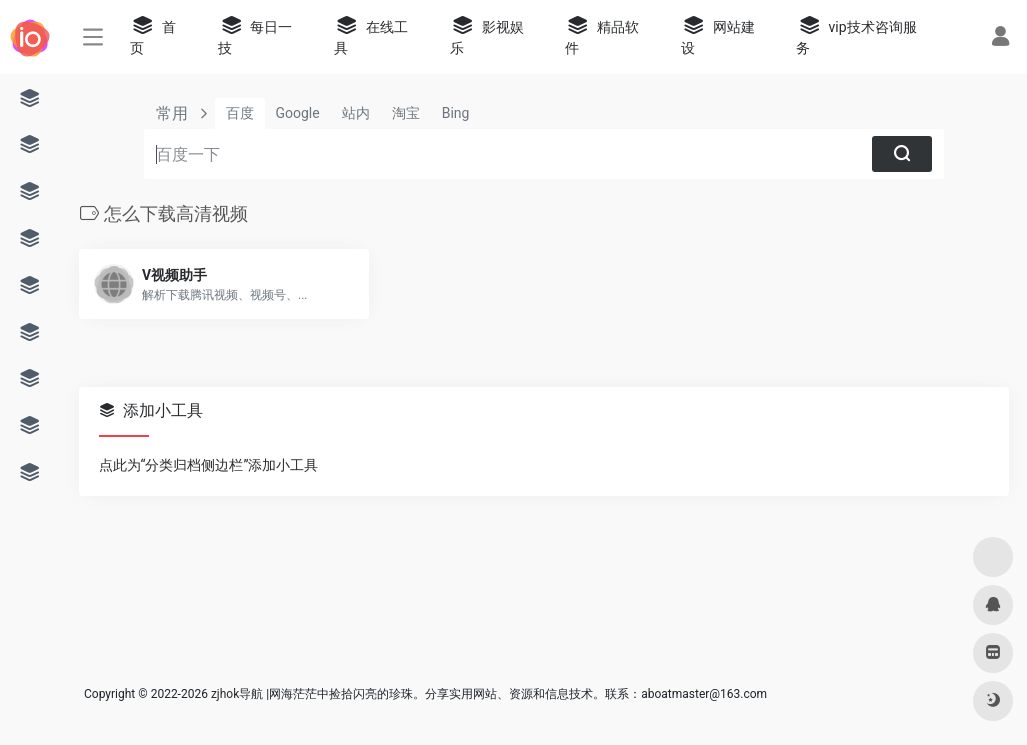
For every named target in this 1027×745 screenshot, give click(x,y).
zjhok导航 (237, 694)
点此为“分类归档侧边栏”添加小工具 (209, 465)
